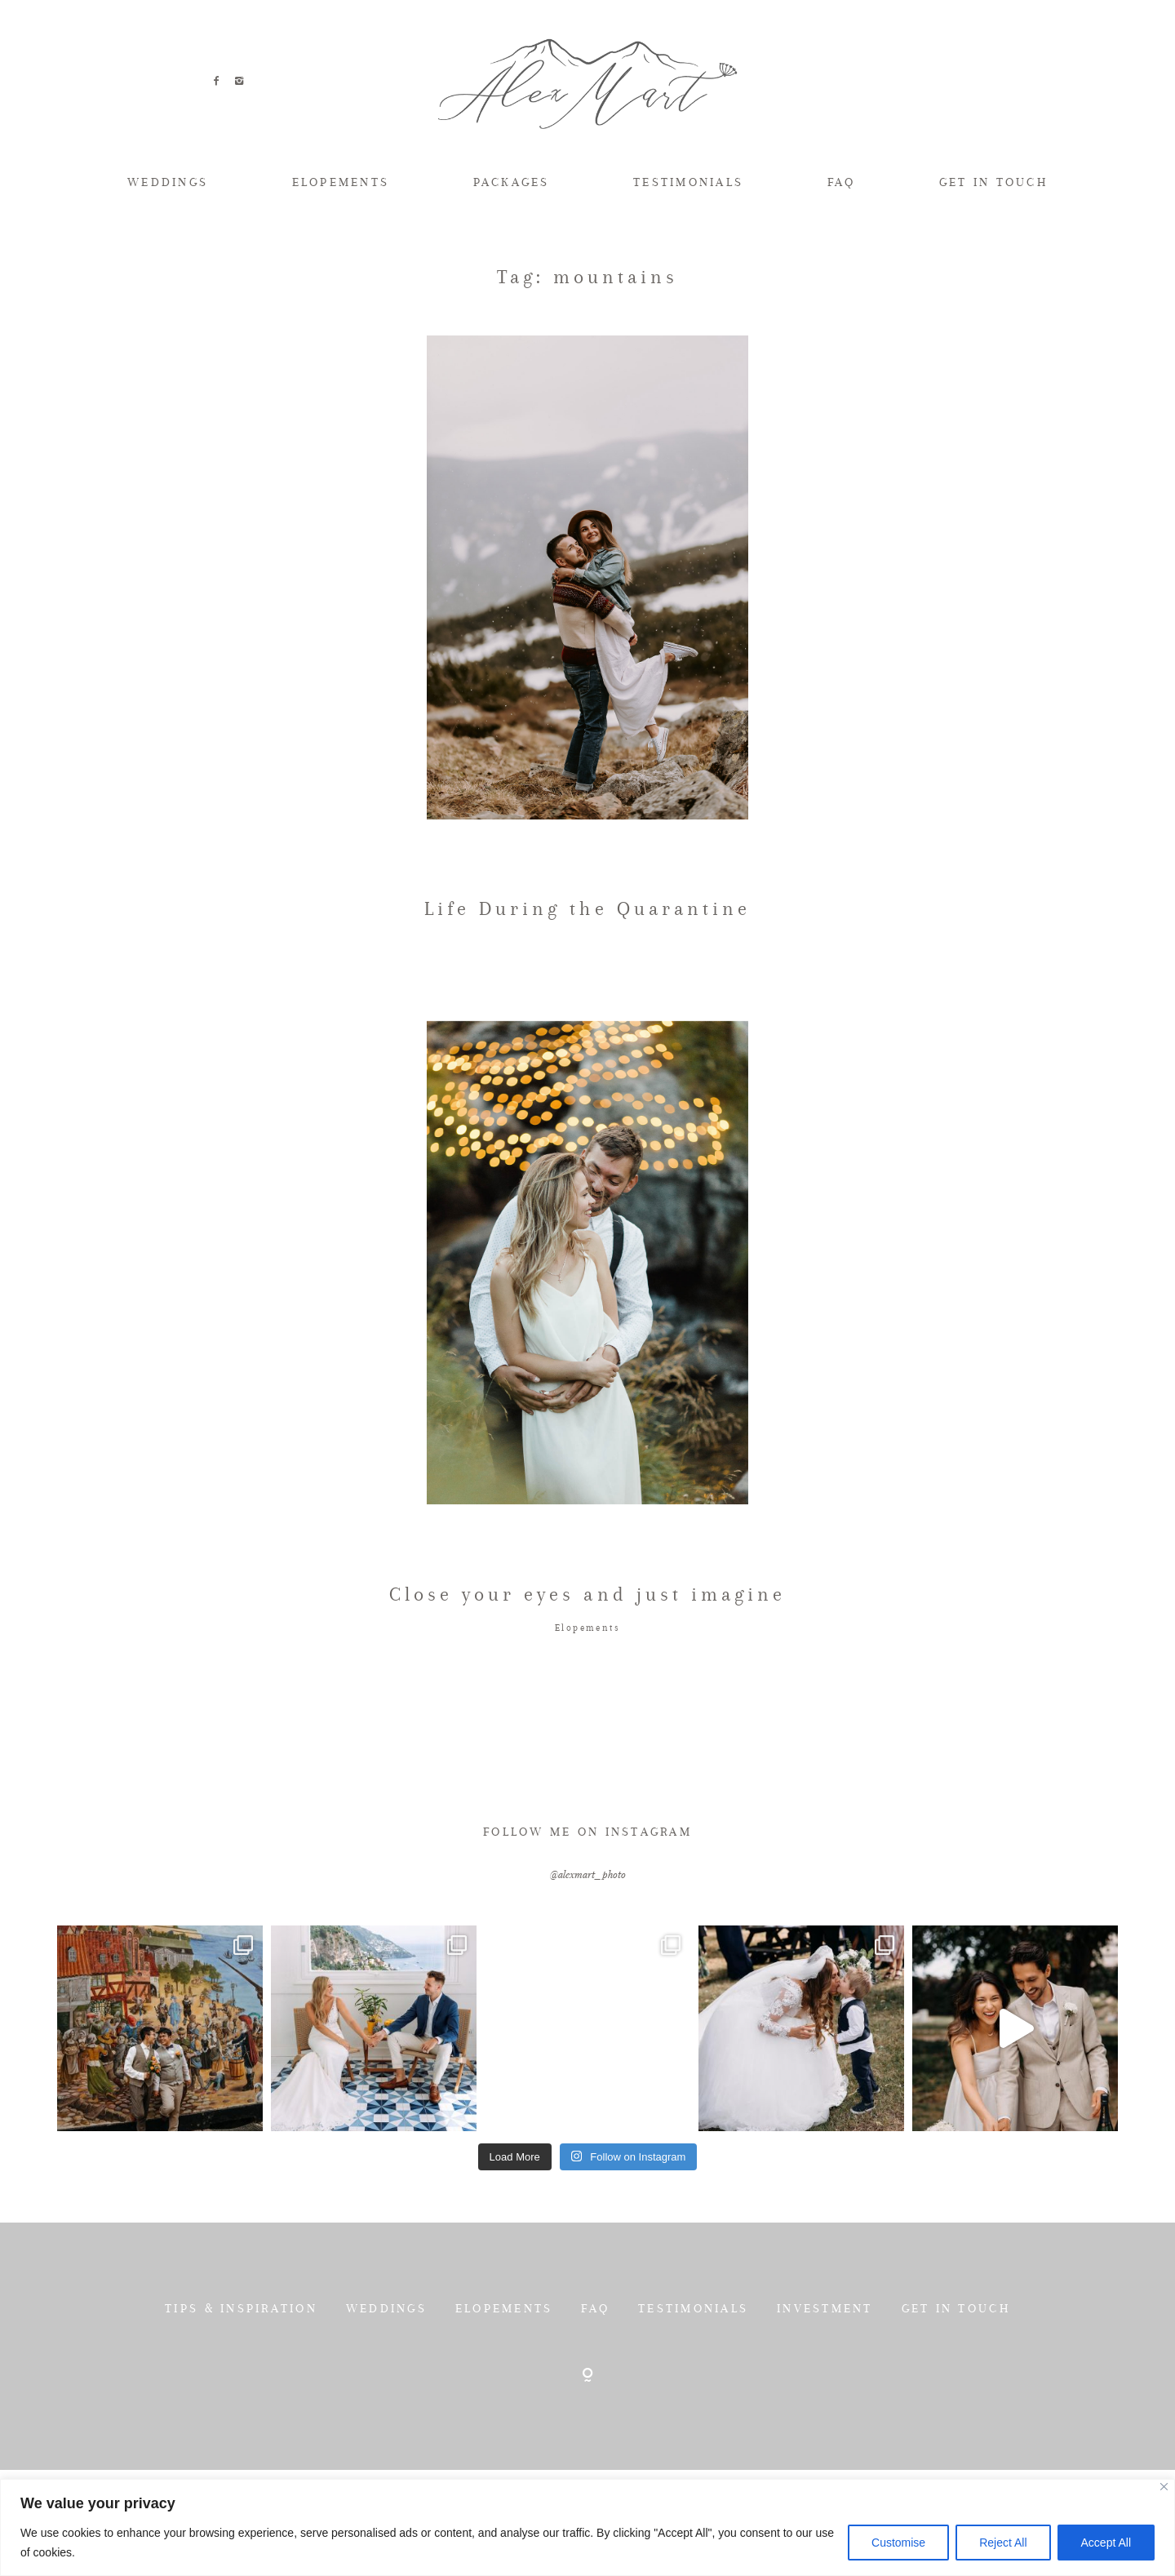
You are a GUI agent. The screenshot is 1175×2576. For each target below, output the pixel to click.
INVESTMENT (825, 2376)
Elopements (587, 1696)
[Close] (1164, 2486)
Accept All (1106, 2542)
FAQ (841, 182)
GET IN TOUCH (993, 182)
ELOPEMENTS (341, 182)
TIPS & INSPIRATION (241, 2376)
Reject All (1002, 2542)
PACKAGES (511, 182)
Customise (898, 2542)
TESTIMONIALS (688, 182)
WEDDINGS (167, 182)
